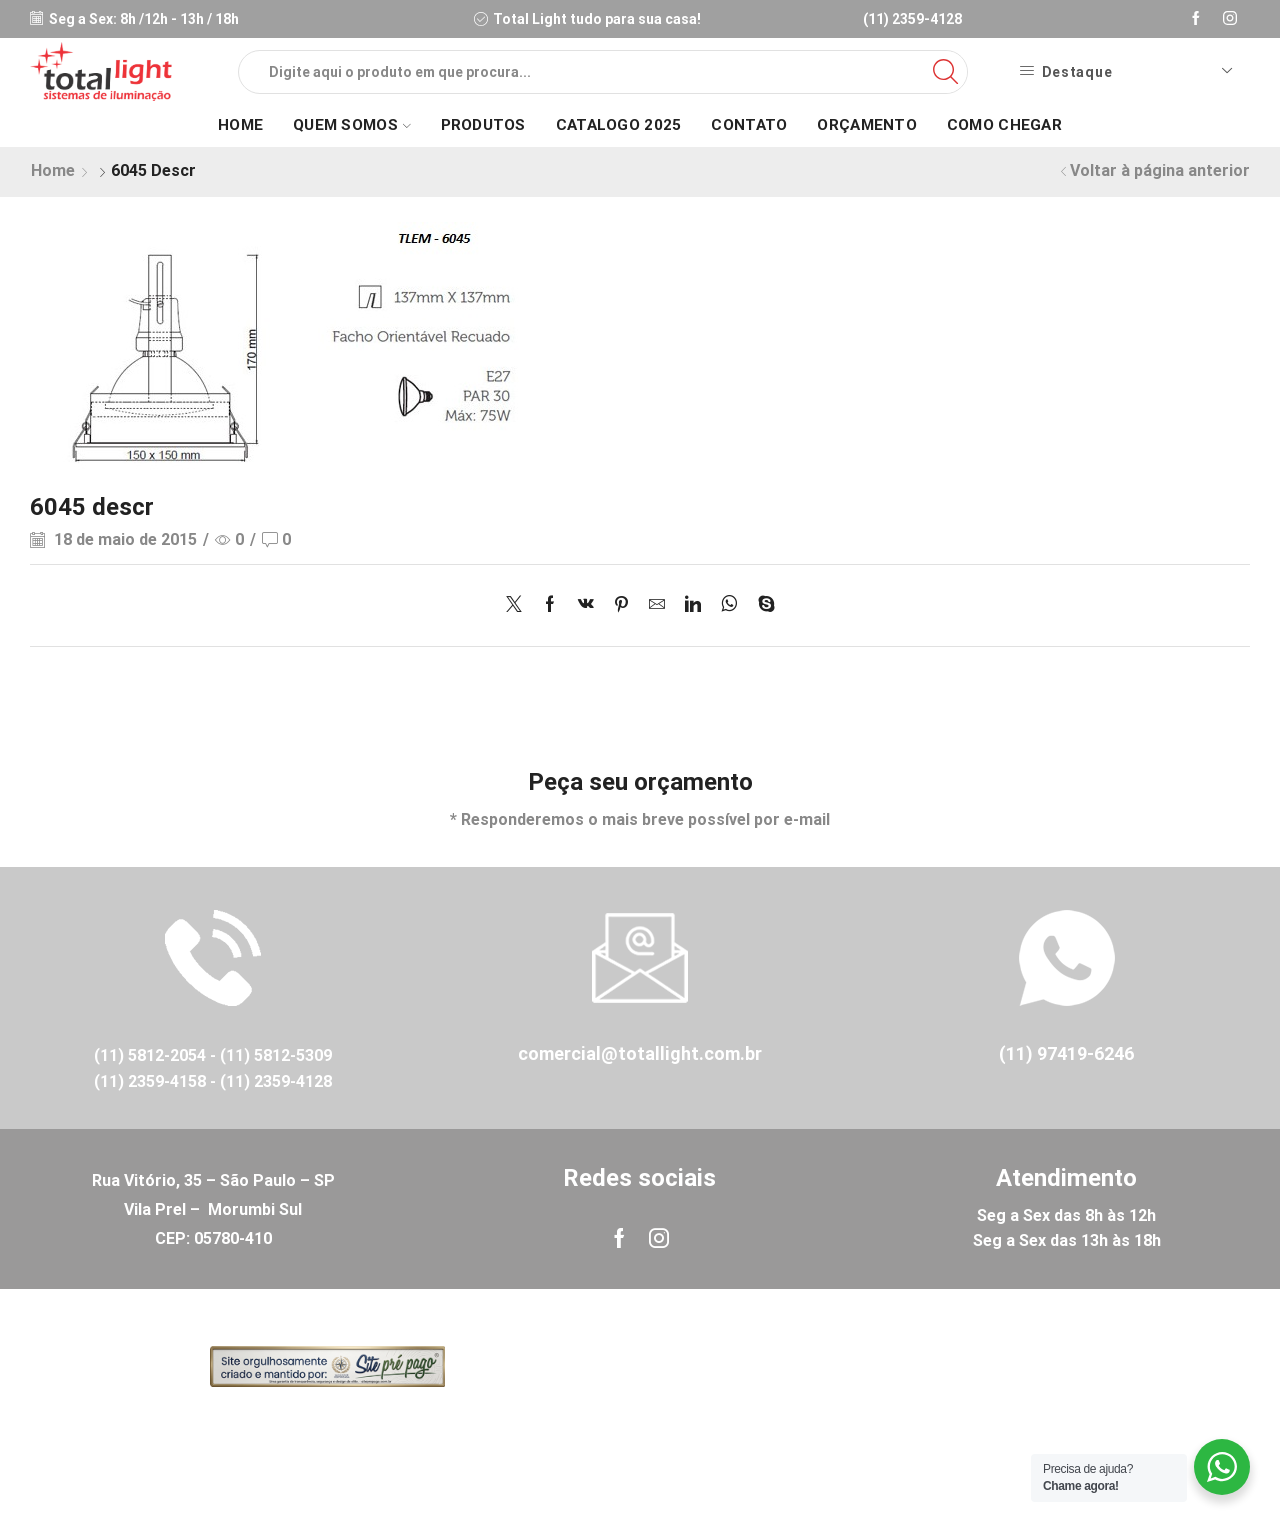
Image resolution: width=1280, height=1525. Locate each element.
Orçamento (867, 125)
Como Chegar (1004, 125)
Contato (749, 125)
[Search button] (946, 72)
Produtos (483, 125)
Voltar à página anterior (1160, 170)
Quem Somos (351, 125)
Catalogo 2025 (619, 125)
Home (240, 125)
